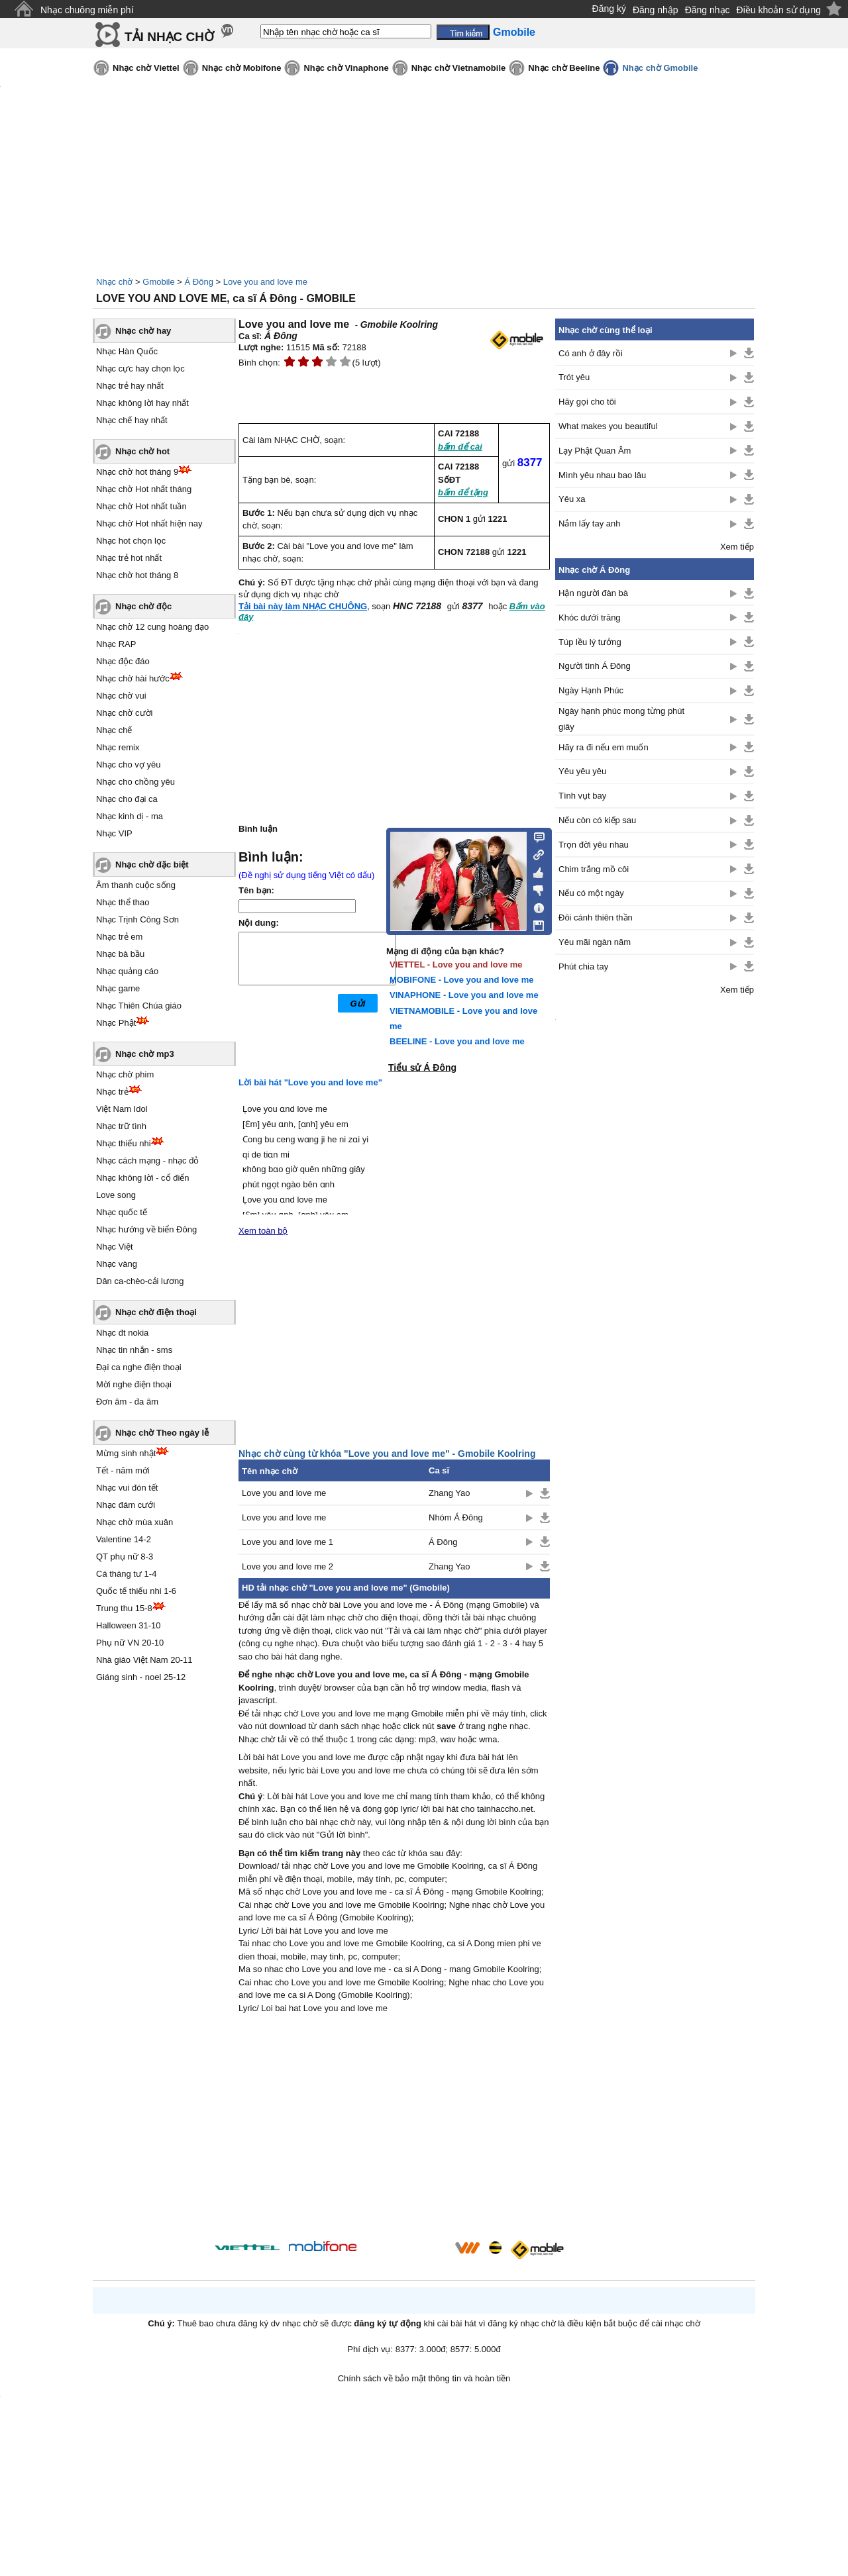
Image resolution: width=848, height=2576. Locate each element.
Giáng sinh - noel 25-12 (141, 1677)
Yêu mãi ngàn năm (594, 942)
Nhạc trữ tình (121, 1126)
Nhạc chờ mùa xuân (134, 1522)
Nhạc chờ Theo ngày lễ (162, 1433)
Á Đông (199, 282)
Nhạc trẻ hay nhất (130, 386)
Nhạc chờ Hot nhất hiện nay (149, 523)
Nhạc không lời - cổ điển (142, 1178)
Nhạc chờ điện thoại (156, 1312)
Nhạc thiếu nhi (123, 1143)
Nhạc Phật (116, 1023)
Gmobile (158, 282)
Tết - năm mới (123, 1470)
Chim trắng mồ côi (593, 869)
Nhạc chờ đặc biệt (152, 864)
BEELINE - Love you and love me (457, 1041)
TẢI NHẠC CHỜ (169, 37)
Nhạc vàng (116, 1264)
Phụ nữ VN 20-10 (130, 1643)
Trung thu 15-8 (124, 1608)
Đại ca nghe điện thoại (139, 1367)
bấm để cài (460, 447)
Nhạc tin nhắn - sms (134, 1350)
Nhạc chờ (114, 282)
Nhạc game (118, 988)
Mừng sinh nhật (126, 1453)
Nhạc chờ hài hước (133, 678)
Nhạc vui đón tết (127, 1488)
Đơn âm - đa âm (127, 1402)
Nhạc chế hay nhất (132, 420)
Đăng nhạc (707, 10)
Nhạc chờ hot (142, 451)
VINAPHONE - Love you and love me (464, 995)
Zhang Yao (449, 1493)
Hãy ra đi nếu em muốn (603, 747)
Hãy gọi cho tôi (587, 402)
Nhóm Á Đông (456, 1517)
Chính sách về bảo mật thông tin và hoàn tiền (424, 2378)
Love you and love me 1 (287, 1542)
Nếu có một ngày (591, 893)
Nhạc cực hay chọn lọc (140, 368)
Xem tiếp (737, 547)
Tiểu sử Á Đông (422, 1067)
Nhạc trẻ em (119, 937)
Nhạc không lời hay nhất (142, 403)
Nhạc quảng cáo (127, 971)
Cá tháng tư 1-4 (126, 1574)
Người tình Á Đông (594, 666)
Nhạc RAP (116, 644)
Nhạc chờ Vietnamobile (458, 68)
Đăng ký (609, 8)
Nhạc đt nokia (122, 1333)
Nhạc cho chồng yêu (135, 782)
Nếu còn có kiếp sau (597, 820)
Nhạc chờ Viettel (146, 68)
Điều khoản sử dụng (779, 10)
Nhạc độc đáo (123, 661)
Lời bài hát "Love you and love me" (310, 1082)
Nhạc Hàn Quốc (127, 351)
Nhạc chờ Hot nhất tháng (143, 489)
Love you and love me (265, 282)
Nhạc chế (114, 730)
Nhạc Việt (114, 1247)
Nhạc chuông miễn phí (87, 10)
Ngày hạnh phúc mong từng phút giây (621, 718)
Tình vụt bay (582, 796)
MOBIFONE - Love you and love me (461, 980)
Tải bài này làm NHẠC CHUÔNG (302, 606)
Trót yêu (574, 377)
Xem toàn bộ (263, 1231)
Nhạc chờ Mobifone (242, 68)
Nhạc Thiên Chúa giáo (139, 1006)
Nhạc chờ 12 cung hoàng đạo (152, 627)
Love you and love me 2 (287, 1566)
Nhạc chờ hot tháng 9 (137, 472)
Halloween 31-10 (128, 1625)
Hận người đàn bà (593, 593)
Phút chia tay (583, 966)
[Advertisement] (394, 2129)
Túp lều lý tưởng (589, 642)
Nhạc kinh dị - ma (129, 816)
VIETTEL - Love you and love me (456, 964)
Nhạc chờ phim (125, 1074)
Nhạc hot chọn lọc (131, 541)
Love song (116, 1195)
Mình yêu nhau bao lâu (602, 475)
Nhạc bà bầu (120, 954)
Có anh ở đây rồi (590, 353)
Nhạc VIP (114, 833)
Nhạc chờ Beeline (564, 68)
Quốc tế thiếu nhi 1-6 (136, 1591)
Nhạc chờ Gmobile (660, 68)
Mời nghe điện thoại (134, 1384)
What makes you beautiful (608, 426)
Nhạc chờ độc (143, 606)
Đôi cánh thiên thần (595, 917)
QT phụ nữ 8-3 (124, 1556)
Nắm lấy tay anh (589, 523)
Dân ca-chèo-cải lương (140, 1281)
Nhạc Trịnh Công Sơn (137, 919)
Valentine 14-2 (123, 1539)
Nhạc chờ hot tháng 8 (137, 575)
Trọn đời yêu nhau (593, 845)
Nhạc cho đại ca (127, 799)
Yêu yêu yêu (582, 771)
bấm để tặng (463, 492)
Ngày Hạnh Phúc (590, 690)
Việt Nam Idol (122, 1109)
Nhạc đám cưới (125, 1505)
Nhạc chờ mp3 (144, 1054)
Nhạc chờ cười (124, 713)
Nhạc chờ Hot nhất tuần (141, 506)
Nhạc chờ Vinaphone (345, 68)
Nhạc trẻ (112, 1092)
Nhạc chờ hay (143, 331)
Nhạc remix (118, 747)
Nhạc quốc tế (121, 1212)
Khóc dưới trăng (589, 617)
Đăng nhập (655, 10)
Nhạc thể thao (123, 902)
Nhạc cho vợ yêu (128, 764)
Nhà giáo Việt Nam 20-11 (144, 1660)
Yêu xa (571, 499)
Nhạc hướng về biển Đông (146, 1229)
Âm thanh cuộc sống (136, 885)
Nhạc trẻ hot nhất (129, 558)
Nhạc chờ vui (121, 696)
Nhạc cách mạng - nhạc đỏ (147, 1160)
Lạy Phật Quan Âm (594, 451)
